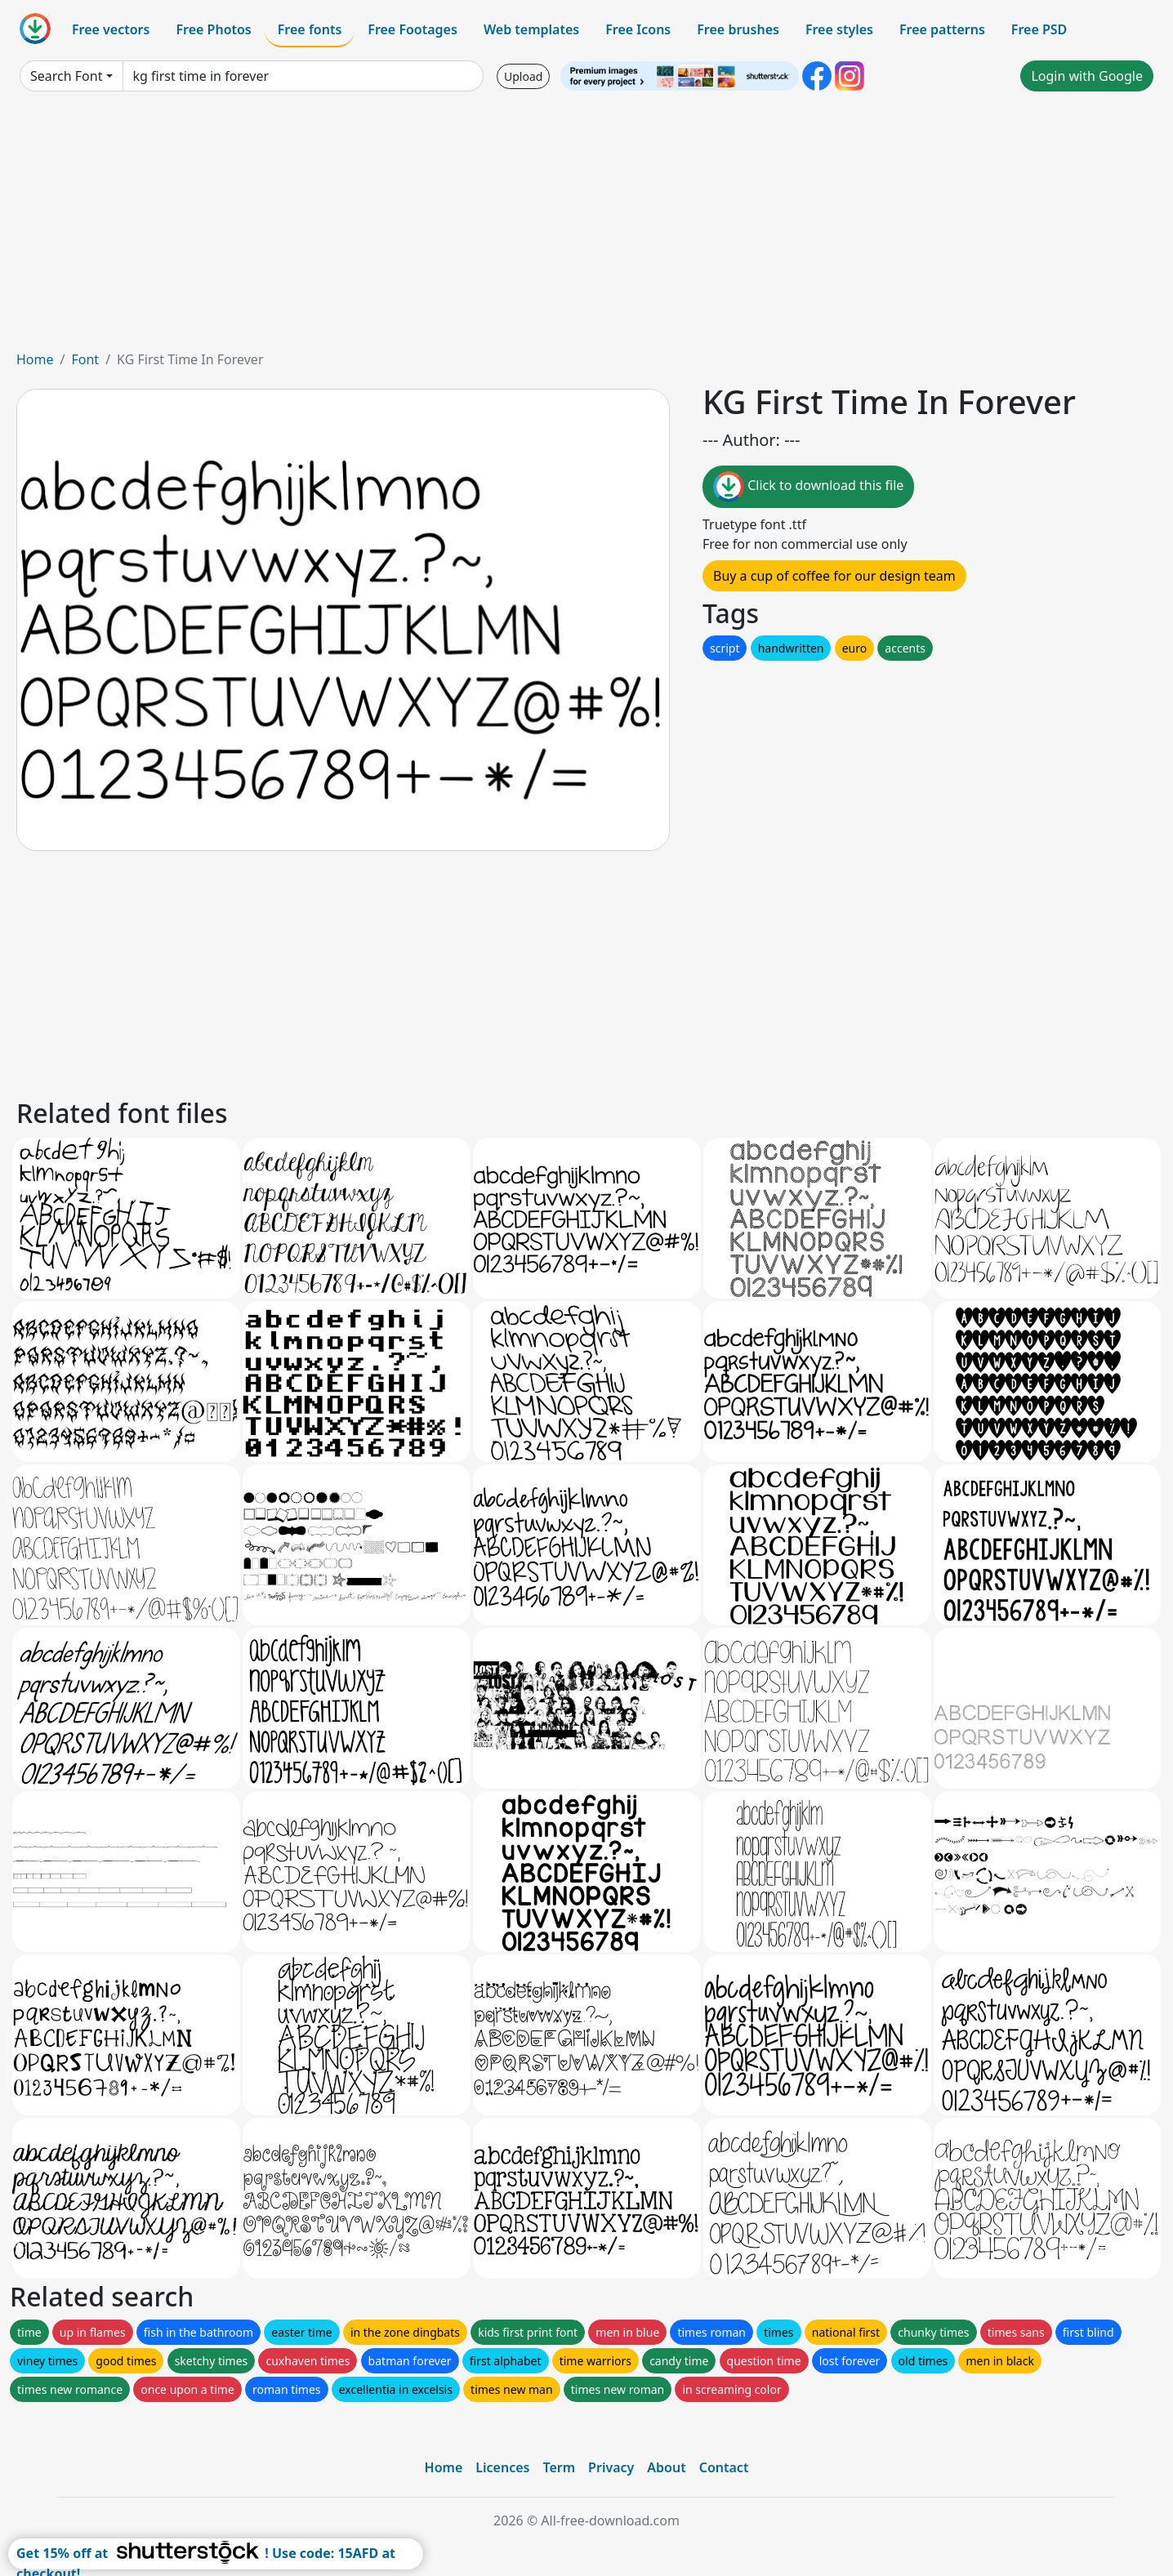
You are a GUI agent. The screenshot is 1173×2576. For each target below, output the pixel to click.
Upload (523, 76)
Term (558, 2467)
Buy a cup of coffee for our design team (834, 576)
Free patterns (942, 29)
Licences (502, 2467)
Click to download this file (808, 486)
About (666, 2467)
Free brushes (738, 29)
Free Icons (638, 29)
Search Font (66, 76)
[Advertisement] (586, 227)
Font (85, 359)
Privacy (611, 2467)
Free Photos (213, 29)
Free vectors (110, 29)
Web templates (531, 29)
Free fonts (310, 29)
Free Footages (412, 29)
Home (35, 359)
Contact (724, 2467)
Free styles (839, 29)
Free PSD (1039, 29)
